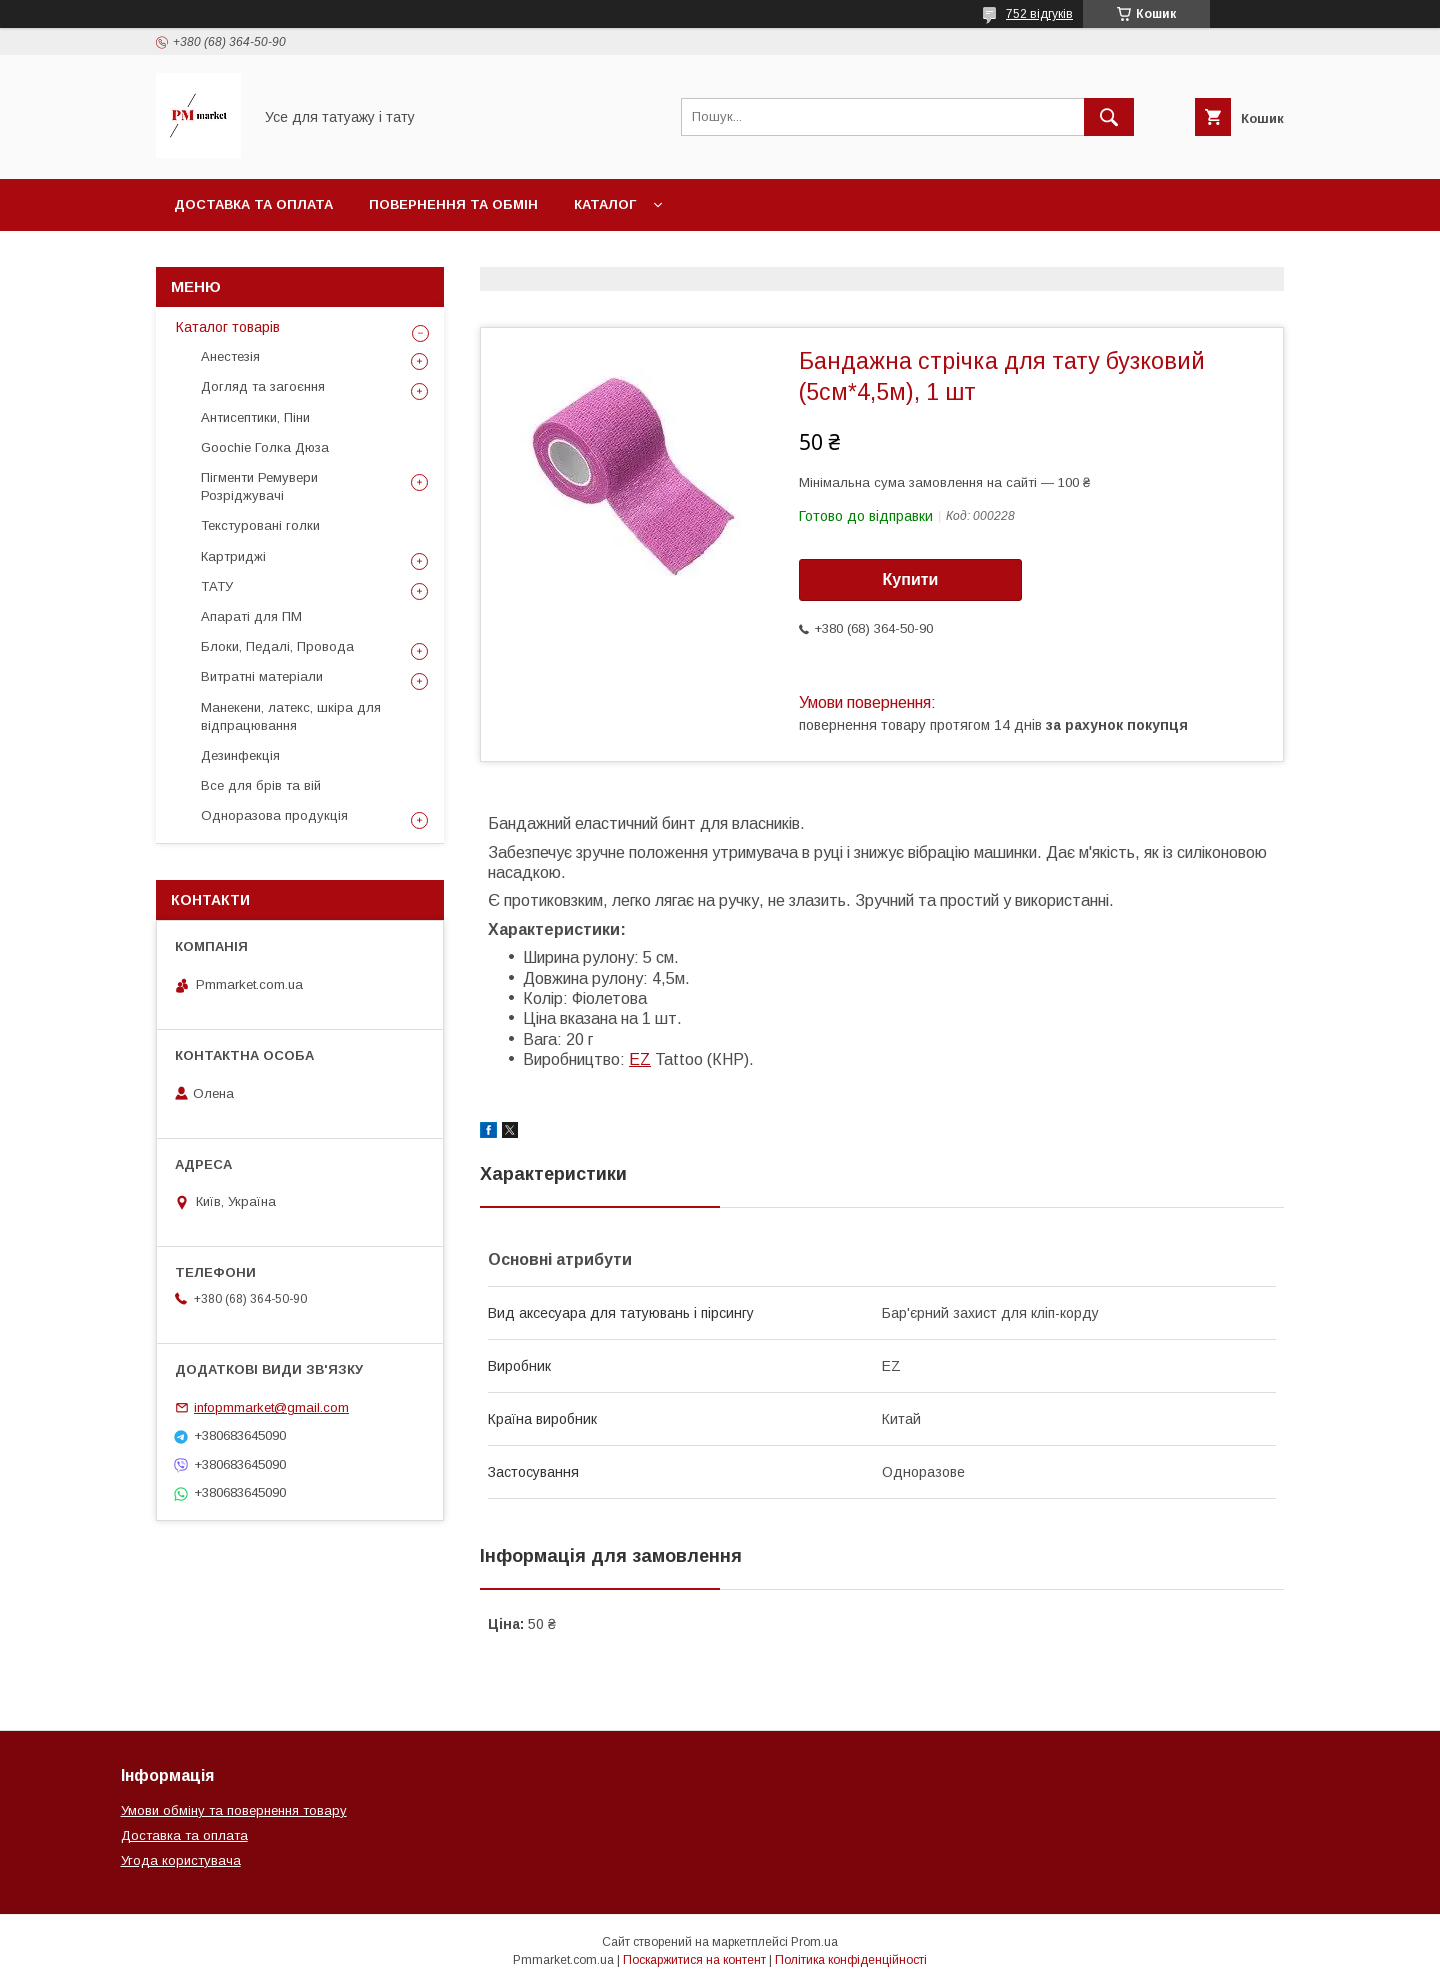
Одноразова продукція (274, 815)
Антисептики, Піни (255, 417)
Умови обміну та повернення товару (234, 1810)
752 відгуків (1039, 14)
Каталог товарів (228, 327)
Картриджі (233, 556)
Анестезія (230, 356)
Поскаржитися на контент (694, 1960)
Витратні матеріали (262, 676)
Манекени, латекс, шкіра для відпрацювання (291, 716)
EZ (640, 1059)
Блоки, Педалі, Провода (277, 646)
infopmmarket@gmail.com (271, 1407)
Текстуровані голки (260, 525)
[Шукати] (1109, 117)
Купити (911, 579)
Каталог (605, 204)
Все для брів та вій (261, 785)
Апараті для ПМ (251, 616)
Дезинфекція (240, 755)
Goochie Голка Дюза (265, 447)
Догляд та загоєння (263, 386)
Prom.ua (814, 1942)
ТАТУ (217, 586)
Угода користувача (181, 1860)
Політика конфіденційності (851, 1960)
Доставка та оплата (253, 204)
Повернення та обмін (453, 204)
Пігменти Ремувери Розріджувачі (259, 486)
